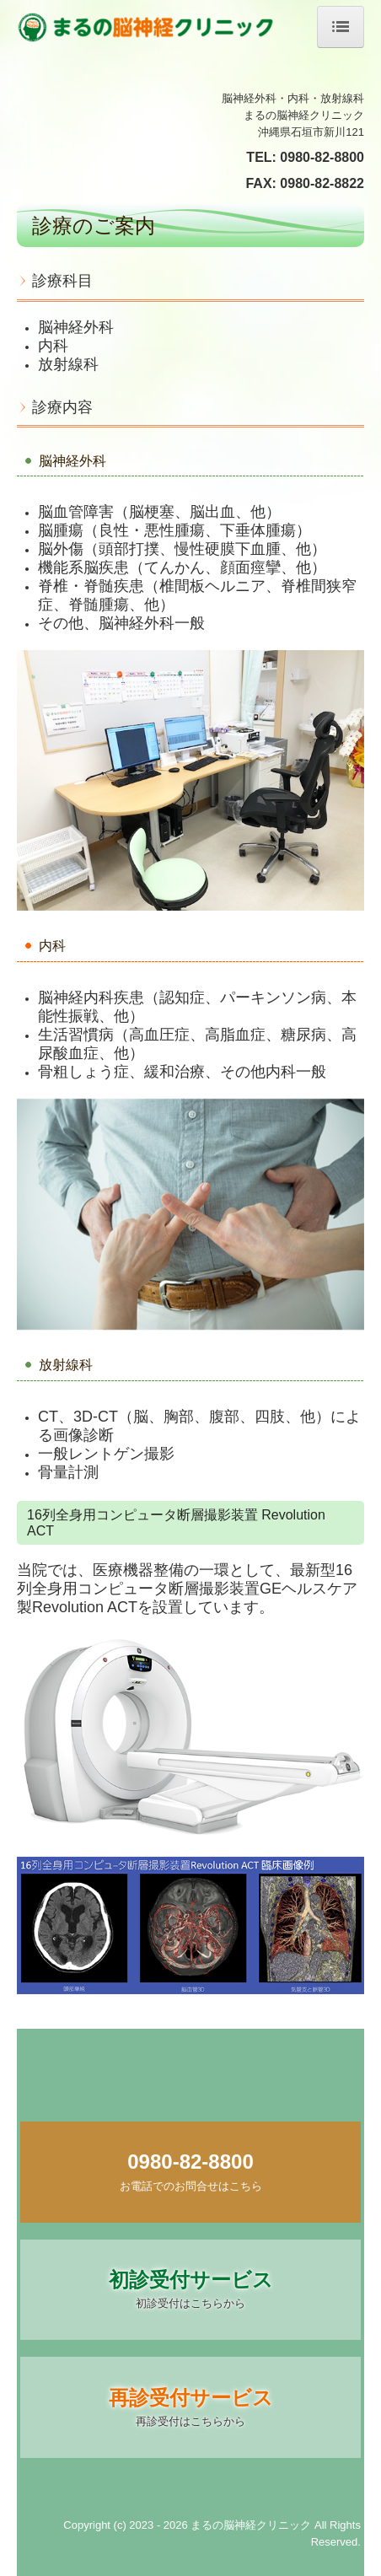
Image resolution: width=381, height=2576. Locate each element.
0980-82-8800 (322, 157)
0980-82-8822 (322, 183)
